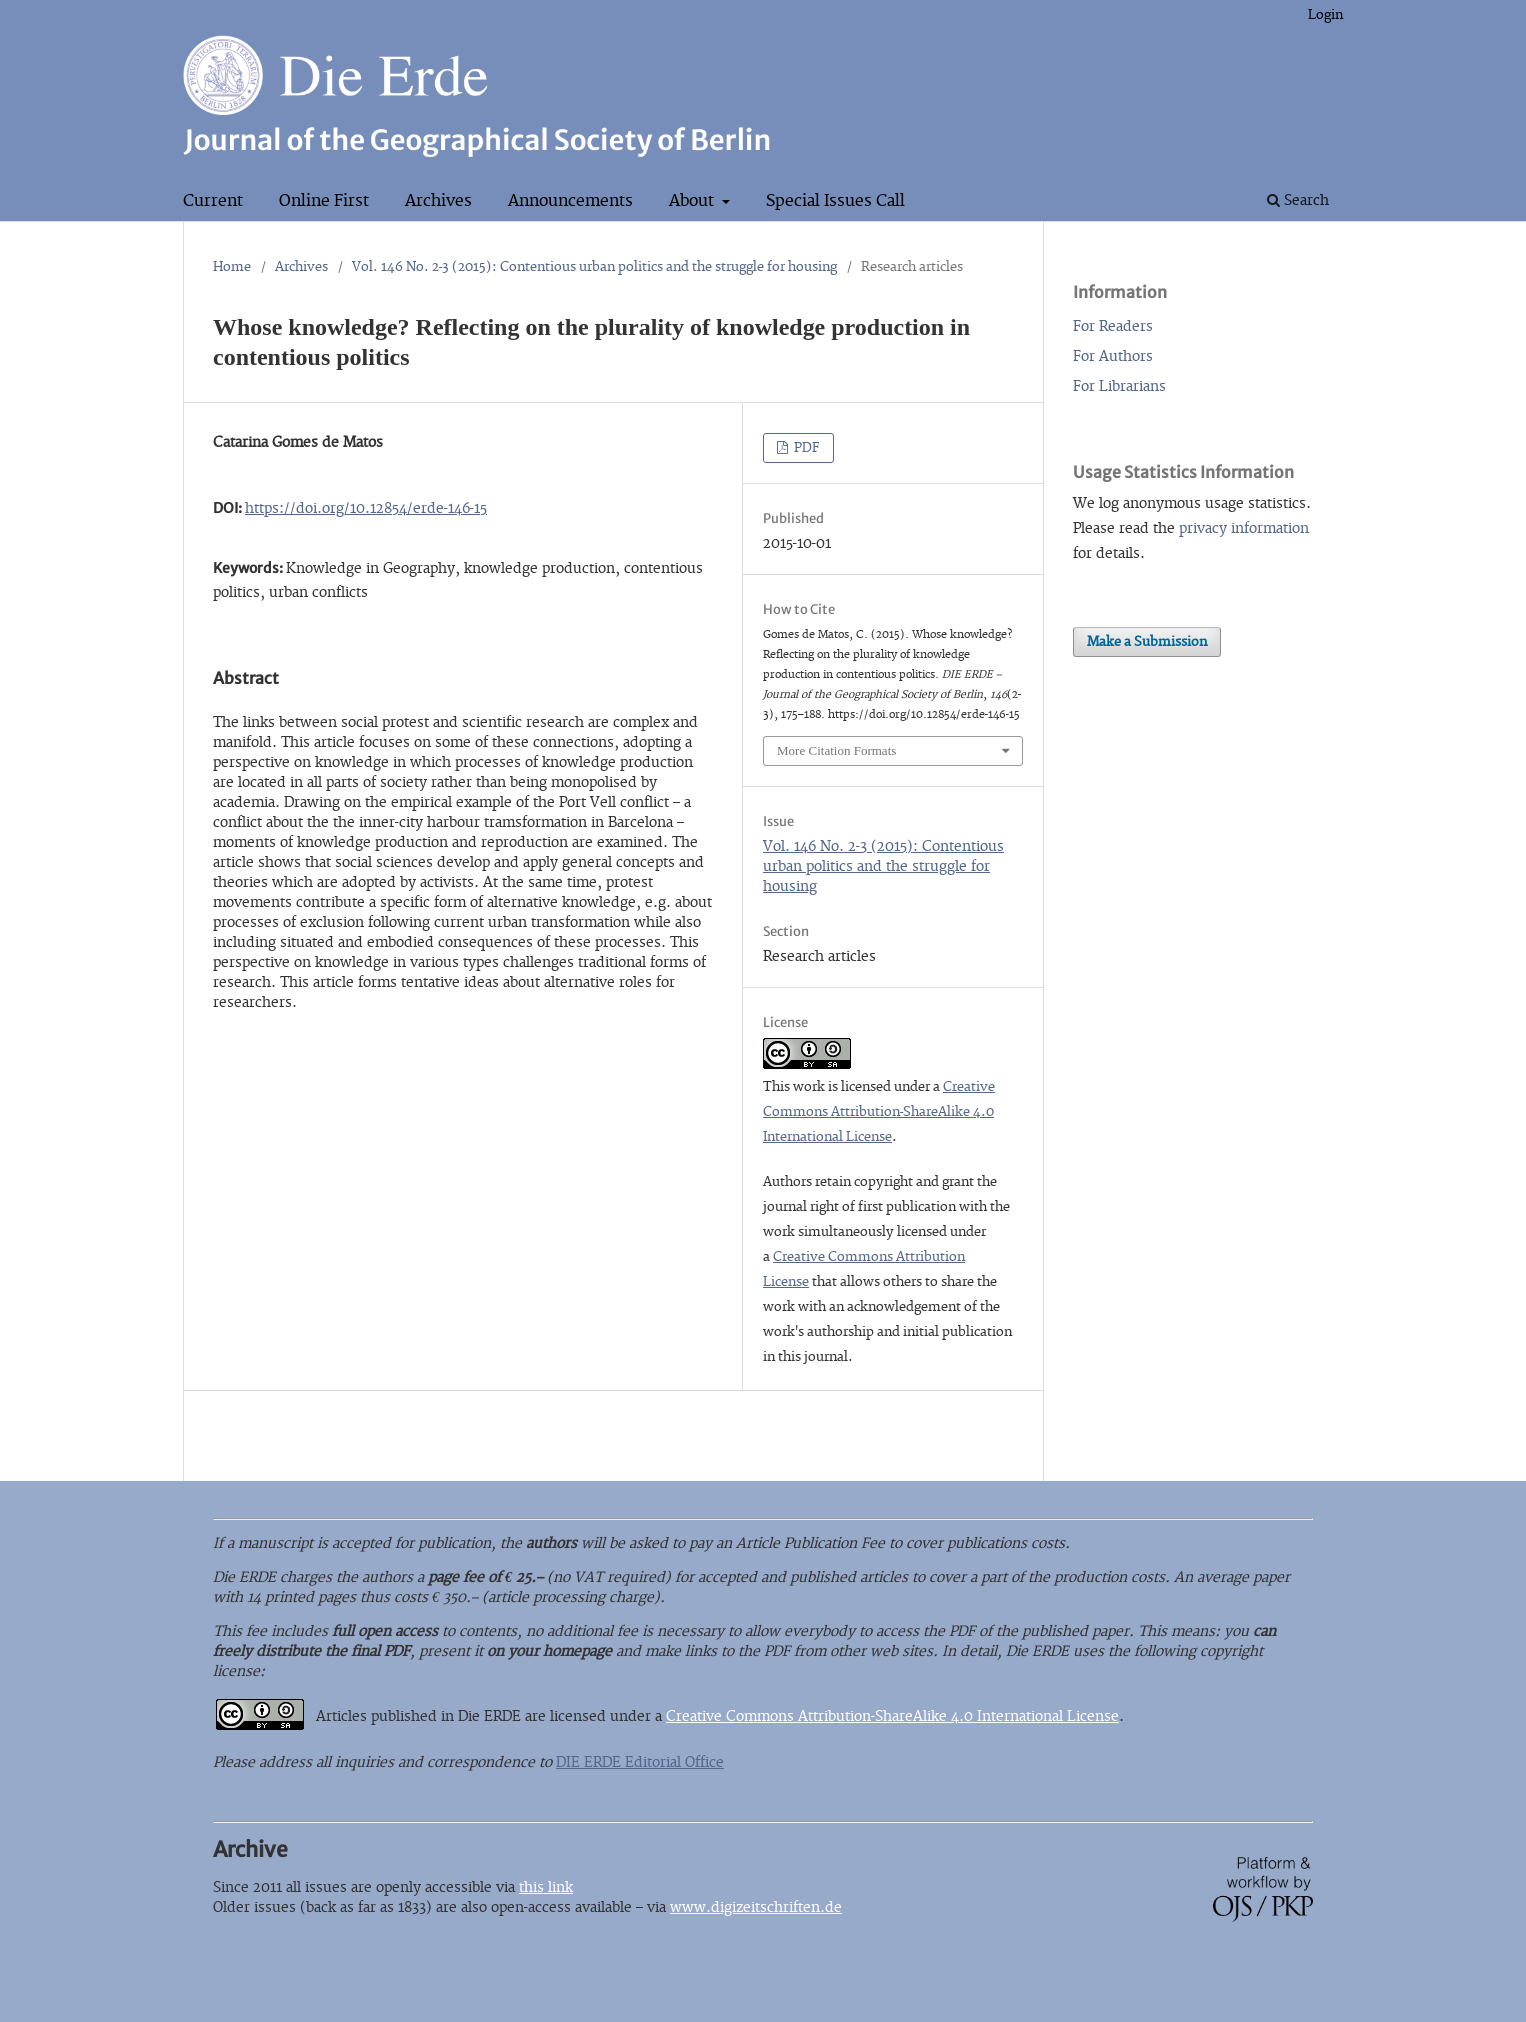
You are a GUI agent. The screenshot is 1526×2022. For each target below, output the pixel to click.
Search (1298, 200)
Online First (324, 201)
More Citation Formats (836, 750)
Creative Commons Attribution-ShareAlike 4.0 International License (879, 1112)
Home (232, 267)
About (693, 201)
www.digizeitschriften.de (756, 1907)
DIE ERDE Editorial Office (640, 1762)
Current (213, 201)
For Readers (1113, 326)
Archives (438, 201)
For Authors (1113, 356)
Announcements (570, 201)
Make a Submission (1147, 642)
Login (1325, 15)
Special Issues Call (835, 201)
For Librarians (1119, 386)
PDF (805, 448)
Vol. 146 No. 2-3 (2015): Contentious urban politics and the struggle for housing (594, 267)
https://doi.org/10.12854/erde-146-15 (366, 508)
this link (546, 1887)
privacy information (1244, 528)
